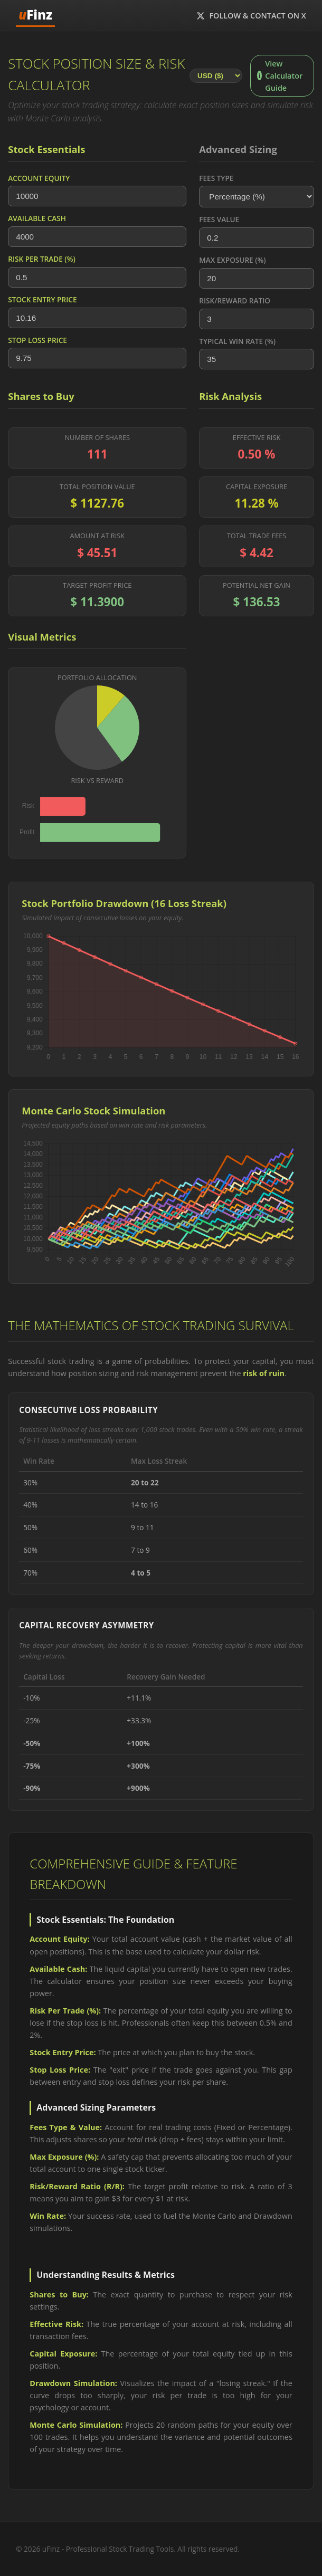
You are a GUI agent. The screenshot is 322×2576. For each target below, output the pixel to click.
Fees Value (219, 219)
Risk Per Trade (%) (41, 259)
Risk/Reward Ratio (234, 300)
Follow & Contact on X (251, 16)
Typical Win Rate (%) (237, 341)
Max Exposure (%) (232, 260)
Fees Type (216, 178)
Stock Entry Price (42, 299)
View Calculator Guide (279, 76)
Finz (35, 14)
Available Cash (37, 218)
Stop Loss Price (37, 340)
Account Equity (39, 178)
